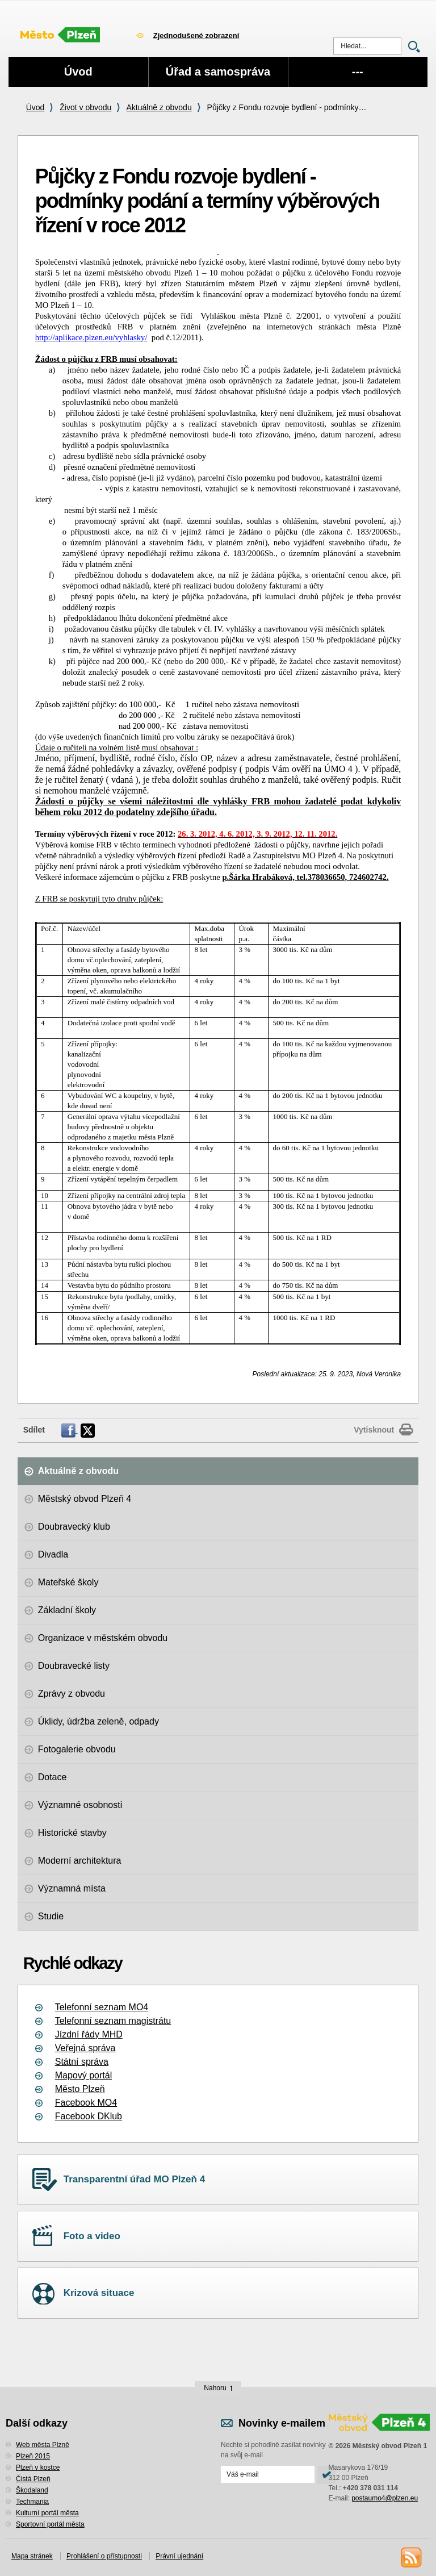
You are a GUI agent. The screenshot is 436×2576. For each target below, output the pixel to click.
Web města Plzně (42, 2445)
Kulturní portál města (47, 2513)
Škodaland (32, 2490)
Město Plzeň (80, 2089)
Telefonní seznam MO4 (102, 2007)
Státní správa (81, 2061)
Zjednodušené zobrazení (196, 35)
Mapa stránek (32, 2556)
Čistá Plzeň (33, 2479)
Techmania (32, 2502)
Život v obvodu (85, 107)
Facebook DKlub (88, 2116)
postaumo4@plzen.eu (384, 2498)
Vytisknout (374, 1429)
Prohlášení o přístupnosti (104, 2556)
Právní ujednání (179, 2556)
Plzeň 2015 (33, 2456)
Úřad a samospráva (218, 71)
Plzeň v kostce (38, 2467)
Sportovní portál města (50, 2524)
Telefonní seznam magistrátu (113, 2021)
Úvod (35, 107)
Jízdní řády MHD (89, 2034)
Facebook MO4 (86, 2102)
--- (357, 71)
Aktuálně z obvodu (158, 107)
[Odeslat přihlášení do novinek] (268, 2474)
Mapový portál (83, 2075)
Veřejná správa (85, 2048)
